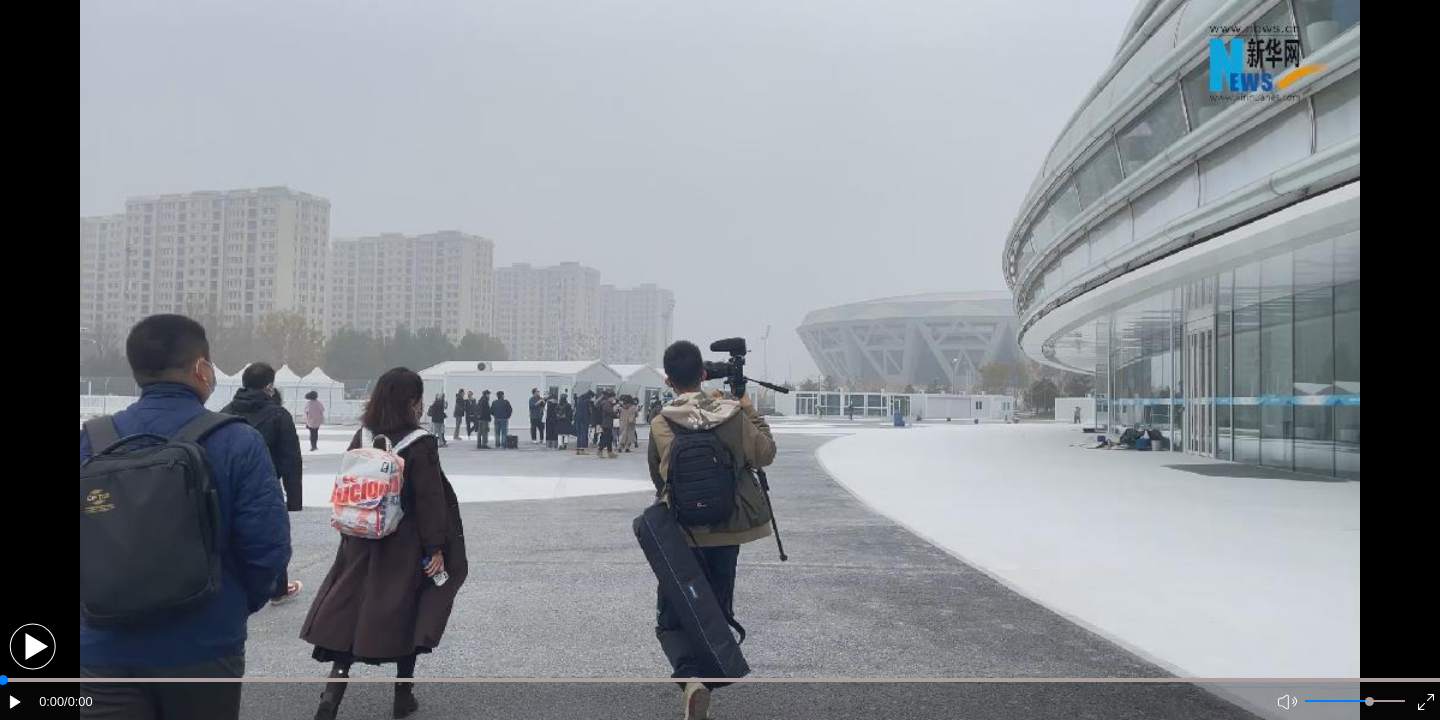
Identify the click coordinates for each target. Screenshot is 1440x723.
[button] (32, 646)
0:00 (51, 701)
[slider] (1369, 701)
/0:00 (78, 701)
